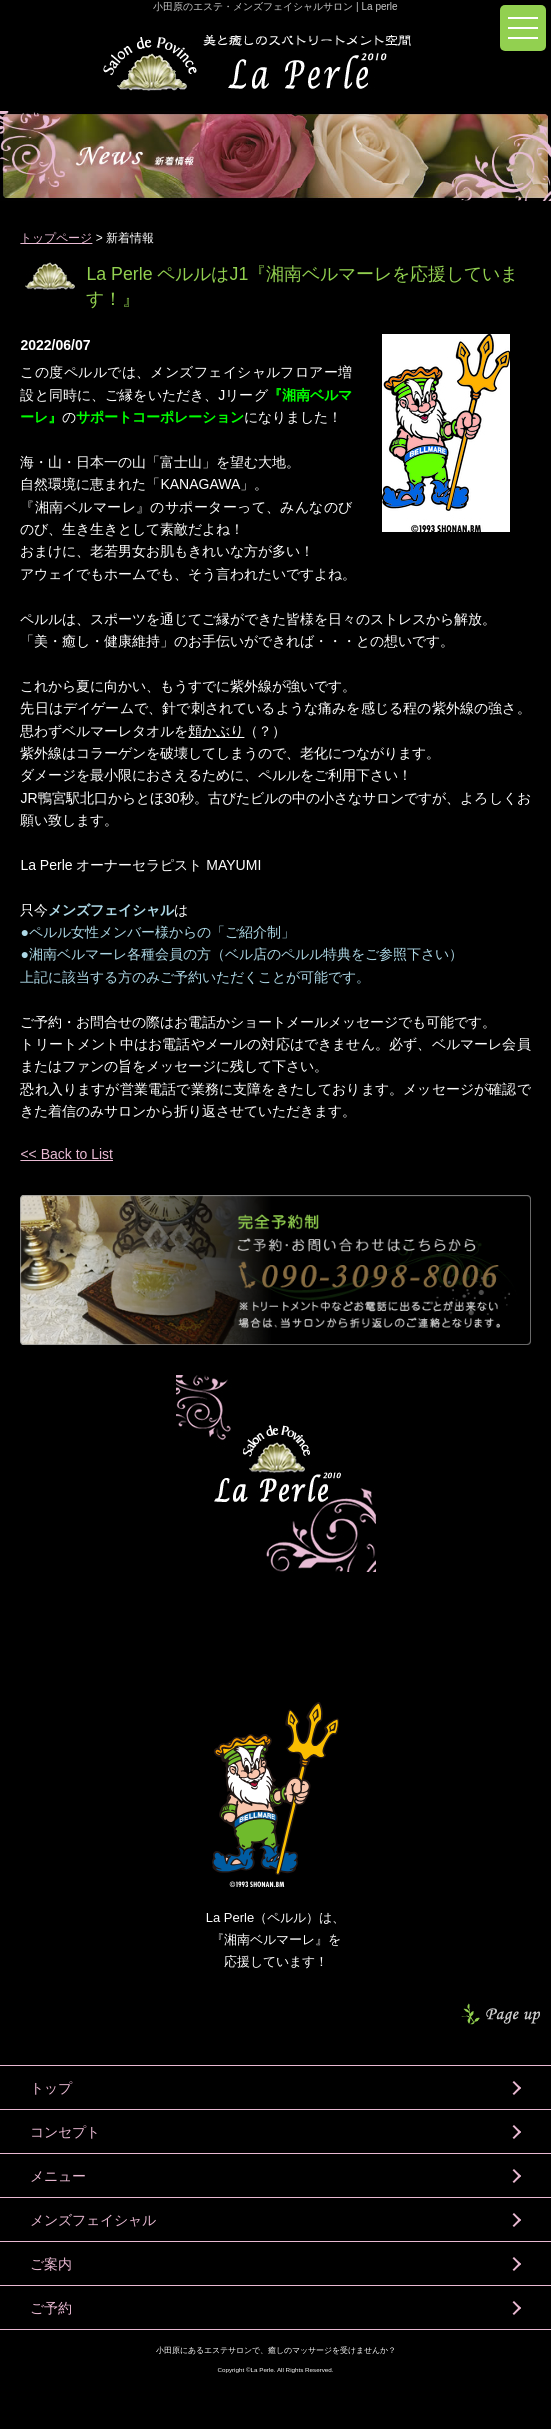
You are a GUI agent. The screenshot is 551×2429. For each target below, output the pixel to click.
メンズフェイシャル (93, 2220)
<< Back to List (66, 1154)
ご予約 (51, 2308)
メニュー (58, 2176)
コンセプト (65, 2132)
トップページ (56, 238)
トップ (51, 2088)
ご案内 (51, 2264)
